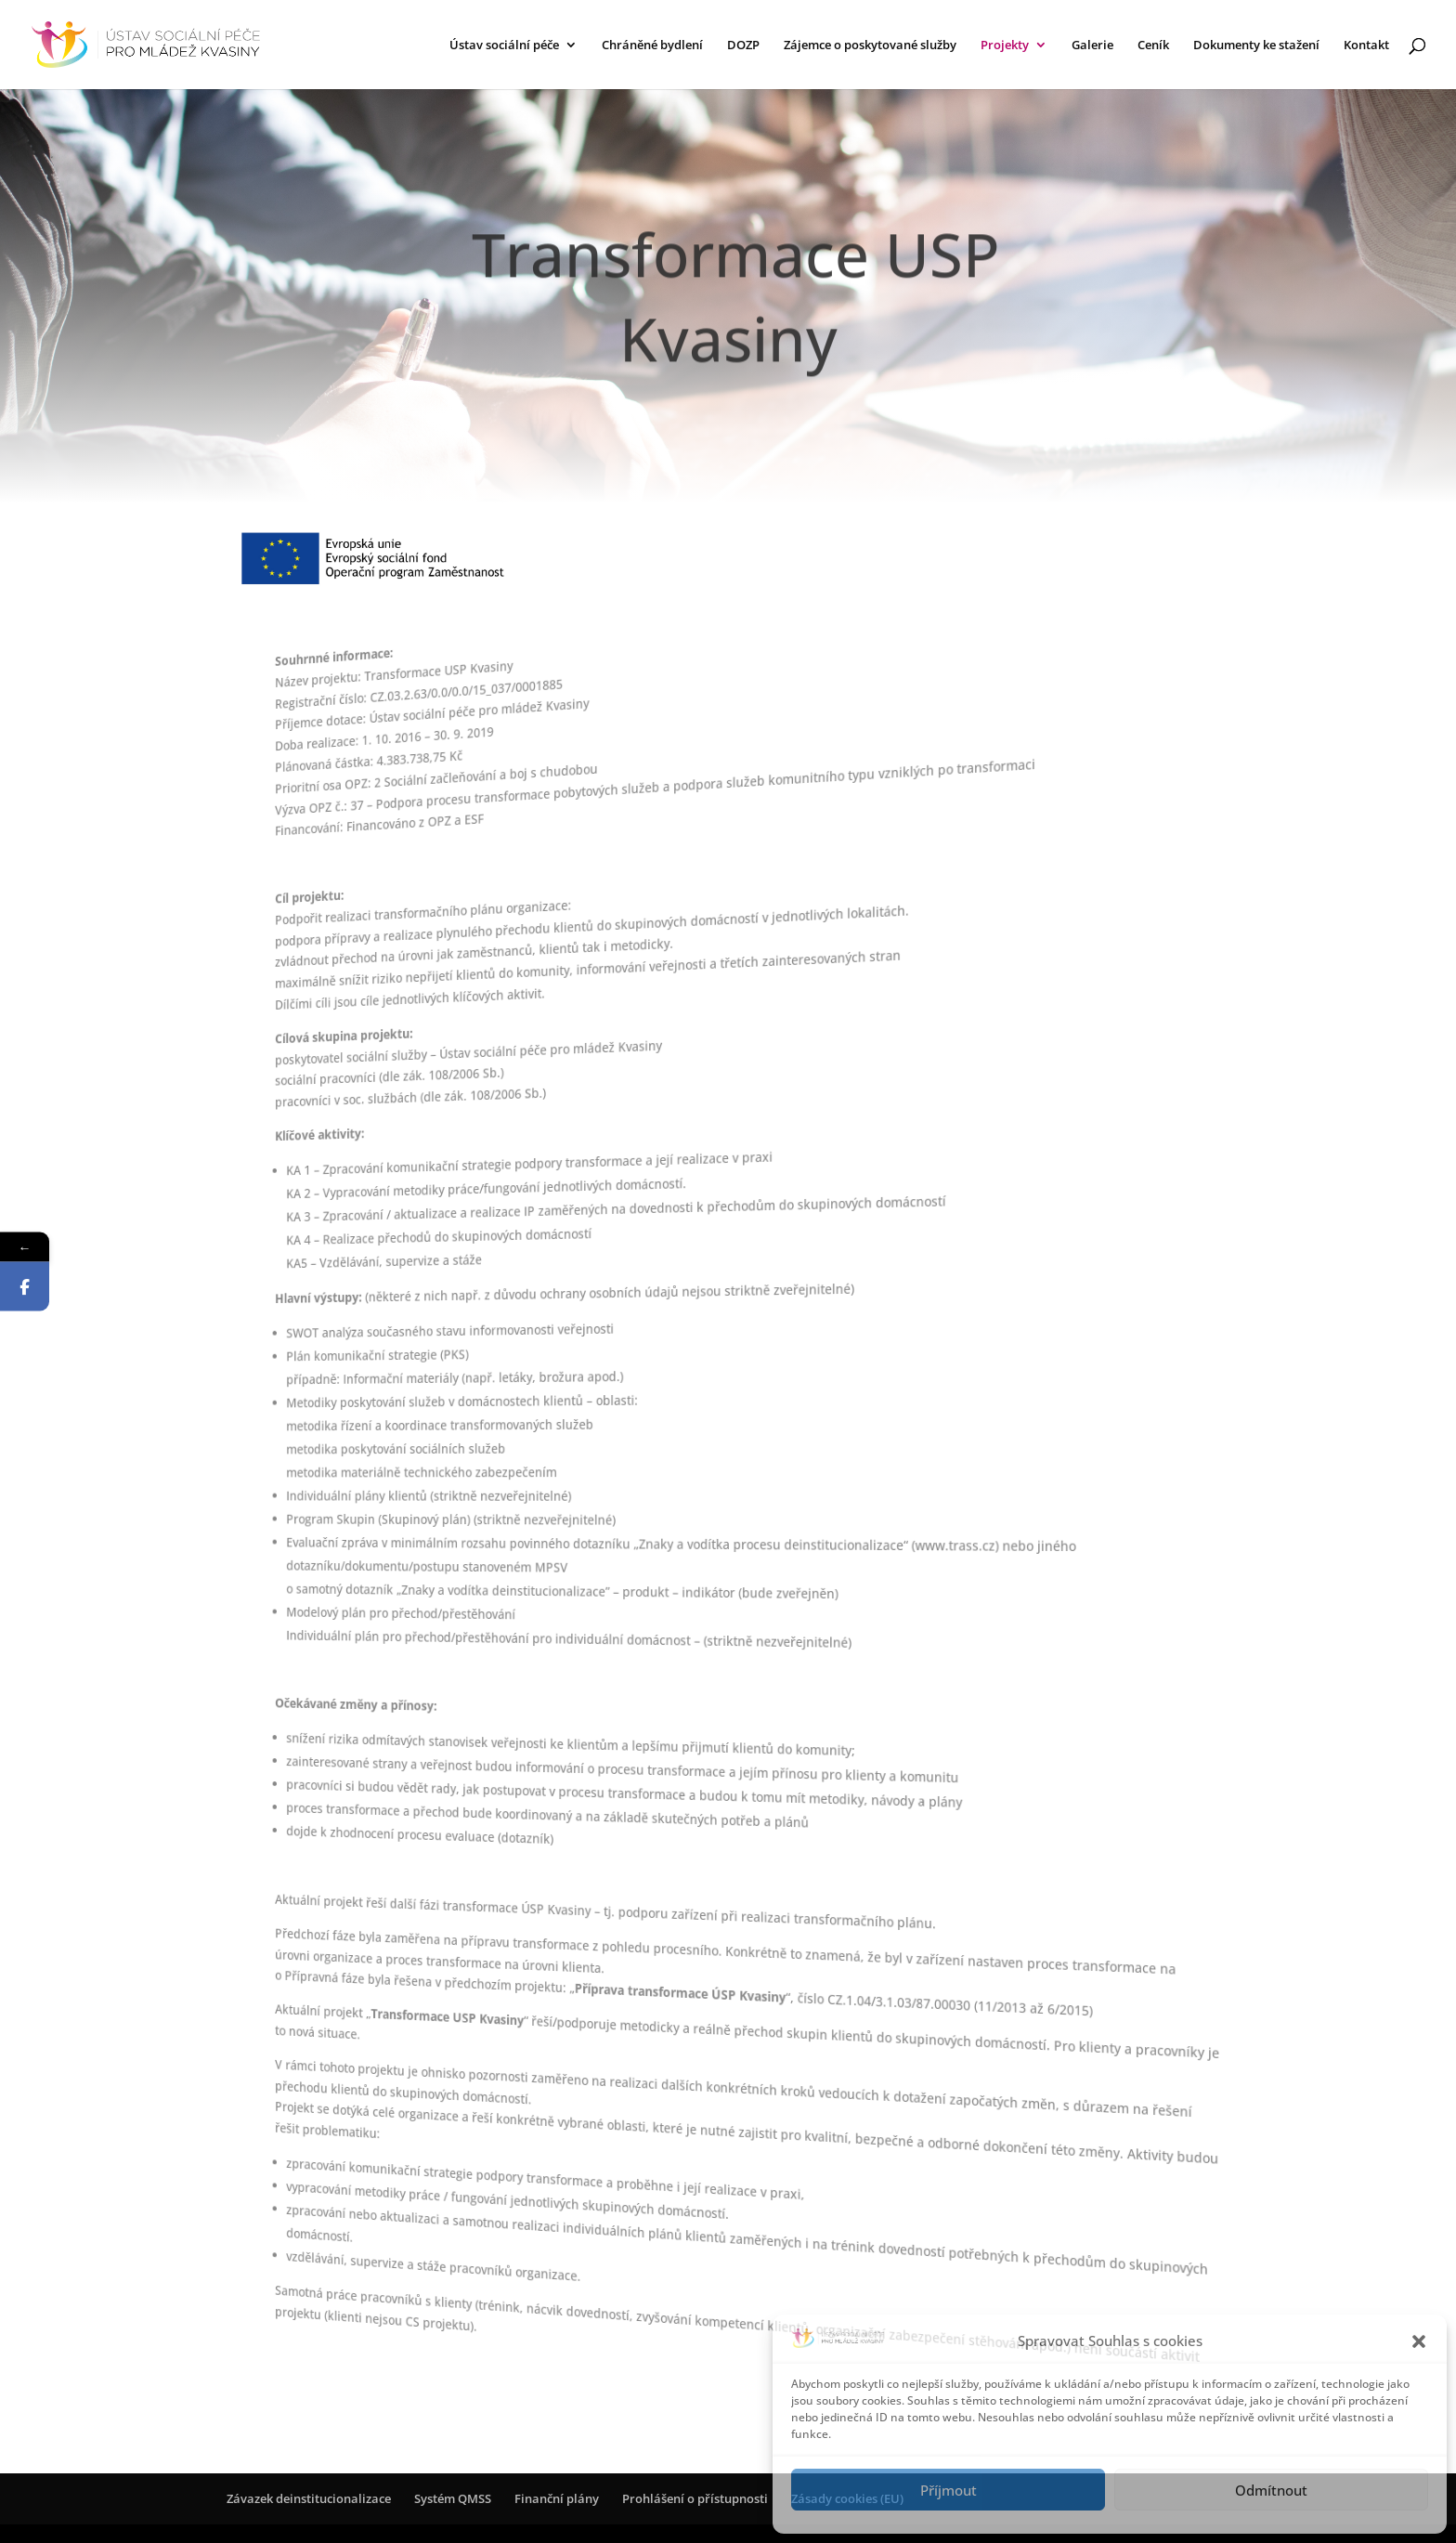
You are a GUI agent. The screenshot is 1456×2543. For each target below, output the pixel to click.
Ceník (1153, 45)
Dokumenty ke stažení (1256, 45)
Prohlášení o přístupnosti (695, 2498)
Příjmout (948, 2490)
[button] (1419, 2341)
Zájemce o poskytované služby (870, 45)
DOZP (743, 45)
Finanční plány (556, 2498)
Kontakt (1366, 45)
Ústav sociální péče (504, 45)
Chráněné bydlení (652, 45)
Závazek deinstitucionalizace (309, 2498)
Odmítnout (1271, 2490)
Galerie (1092, 45)
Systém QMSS (452, 2498)
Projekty (1005, 45)
